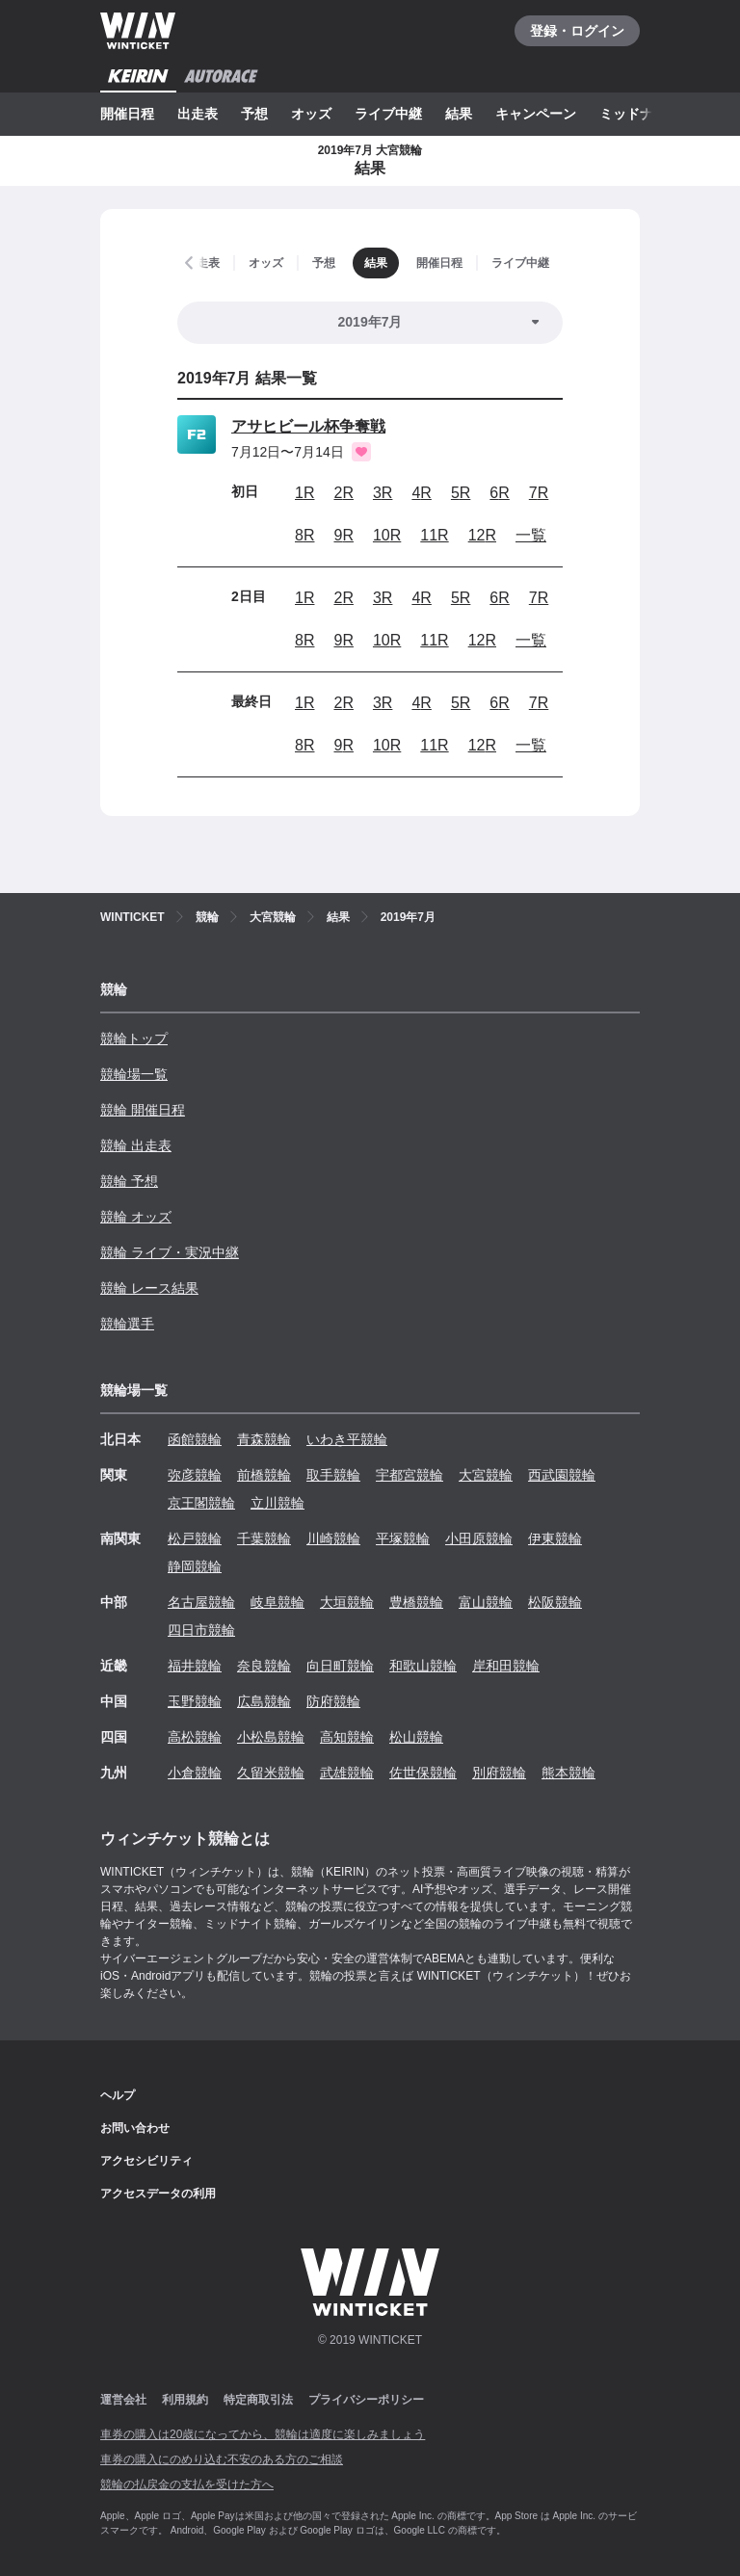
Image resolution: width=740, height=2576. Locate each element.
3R (382, 493)
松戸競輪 (195, 1538)
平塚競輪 (403, 1538)
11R (434, 535)
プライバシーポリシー (366, 2399)
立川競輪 (277, 1503)
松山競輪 (416, 1737)
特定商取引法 (258, 2399)
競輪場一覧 (134, 1074)
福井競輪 (195, 1665)
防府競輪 (333, 1701)
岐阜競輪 (277, 1602)
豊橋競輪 (416, 1602)
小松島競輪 (270, 1737)
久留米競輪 (270, 1772)
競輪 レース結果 (149, 1288)
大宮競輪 (486, 1475)
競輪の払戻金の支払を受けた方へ (187, 2484)
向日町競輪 (340, 1665)
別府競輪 (499, 1772)
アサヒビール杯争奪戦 (308, 426)
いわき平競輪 (346, 1439)
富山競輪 (486, 1602)
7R (538, 493)
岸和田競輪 (506, 1665)
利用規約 (185, 2399)
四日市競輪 (201, 1630)
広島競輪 (264, 1701)
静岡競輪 (195, 1566)
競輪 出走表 (136, 1145)
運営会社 (123, 2399)
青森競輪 (264, 1439)
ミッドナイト (639, 113)
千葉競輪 (264, 1538)
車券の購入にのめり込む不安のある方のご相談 (221, 2459)
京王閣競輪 (201, 1503)
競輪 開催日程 (142, 1109)
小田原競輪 (479, 1538)
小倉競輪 (195, 1772)
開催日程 (127, 113)
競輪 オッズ (136, 1216)
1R (304, 493)
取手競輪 (333, 1475)
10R (387, 535)
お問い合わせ (135, 2128)
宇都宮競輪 (409, 1475)
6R (499, 493)
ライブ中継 (388, 113)
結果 (458, 113)
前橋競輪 (264, 1475)
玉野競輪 (195, 1701)
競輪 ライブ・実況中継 (169, 1252)
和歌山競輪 (423, 1665)
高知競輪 (347, 1737)
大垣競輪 (347, 1602)
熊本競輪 (568, 1772)
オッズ (311, 113)
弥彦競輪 (195, 1475)
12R (482, 535)
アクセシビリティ (146, 2161)
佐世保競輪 (423, 1772)
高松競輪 (195, 1737)
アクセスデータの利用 (158, 2193)
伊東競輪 (555, 1538)
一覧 (530, 535)
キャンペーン (535, 113)
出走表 (197, 113)
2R (343, 493)
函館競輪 (195, 1439)
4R (421, 493)
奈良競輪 (264, 1665)
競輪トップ (134, 1038)
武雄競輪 (347, 1772)
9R (343, 535)
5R (460, 493)
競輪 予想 (129, 1181)
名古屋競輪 (201, 1602)
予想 (254, 113)
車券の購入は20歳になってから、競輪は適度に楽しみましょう (262, 2434)
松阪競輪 (555, 1602)
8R (304, 535)
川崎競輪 (333, 1538)
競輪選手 (127, 1323)
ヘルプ (117, 2095)
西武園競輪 (561, 1475)
